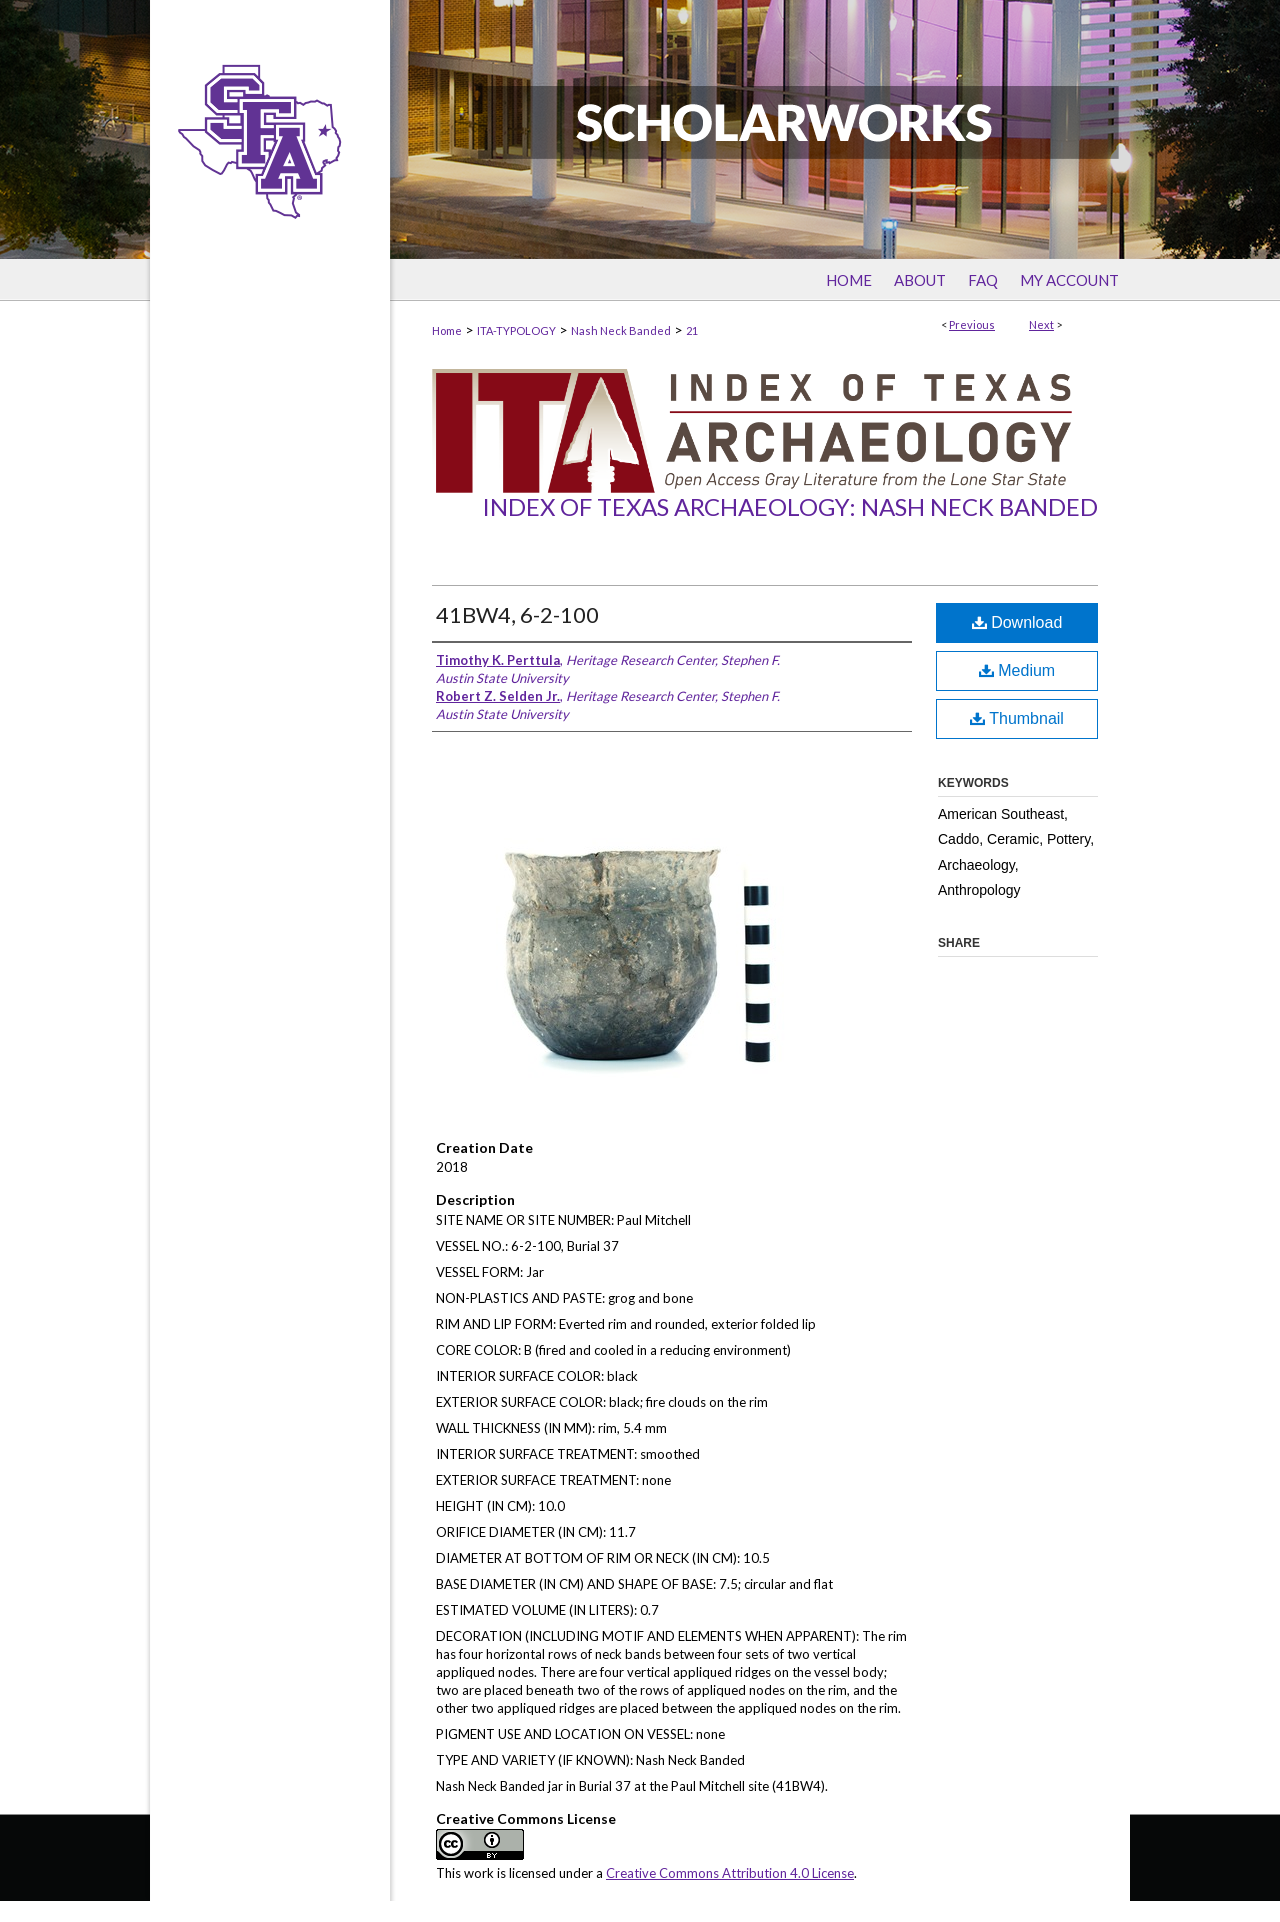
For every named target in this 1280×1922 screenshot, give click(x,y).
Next (1041, 324)
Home (447, 330)
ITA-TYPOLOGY (516, 330)
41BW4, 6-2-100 (517, 614)
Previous (972, 324)
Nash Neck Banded (621, 330)
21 (692, 330)
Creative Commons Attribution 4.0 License (730, 1873)
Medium (1017, 670)
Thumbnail (1017, 718)
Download (1017, 622)
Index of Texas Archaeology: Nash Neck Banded (790, 506)
